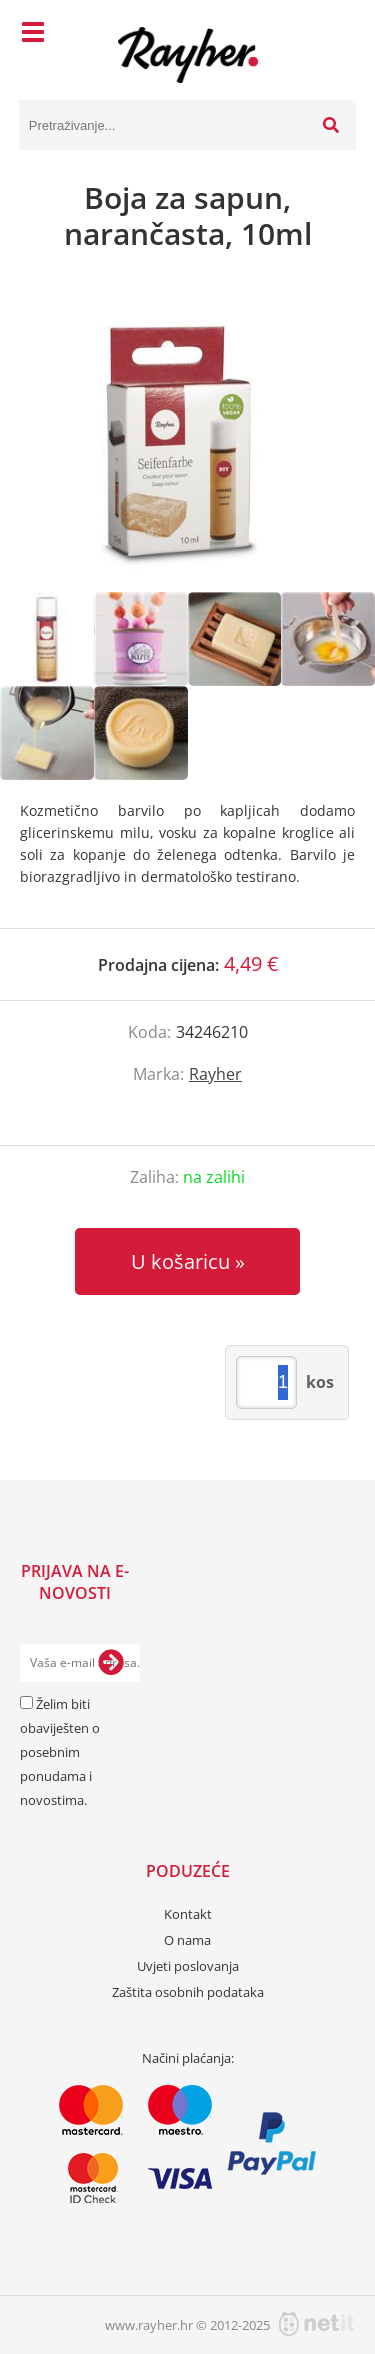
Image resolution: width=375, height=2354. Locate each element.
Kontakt (188, 1914)
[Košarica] (336, 35)
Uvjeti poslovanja (188, 1966)
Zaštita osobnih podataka (188, 1992)
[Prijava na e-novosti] (111, 1663)
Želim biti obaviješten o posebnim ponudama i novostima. (60, 1752)
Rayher (215, 1074)
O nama (187, 1940)
